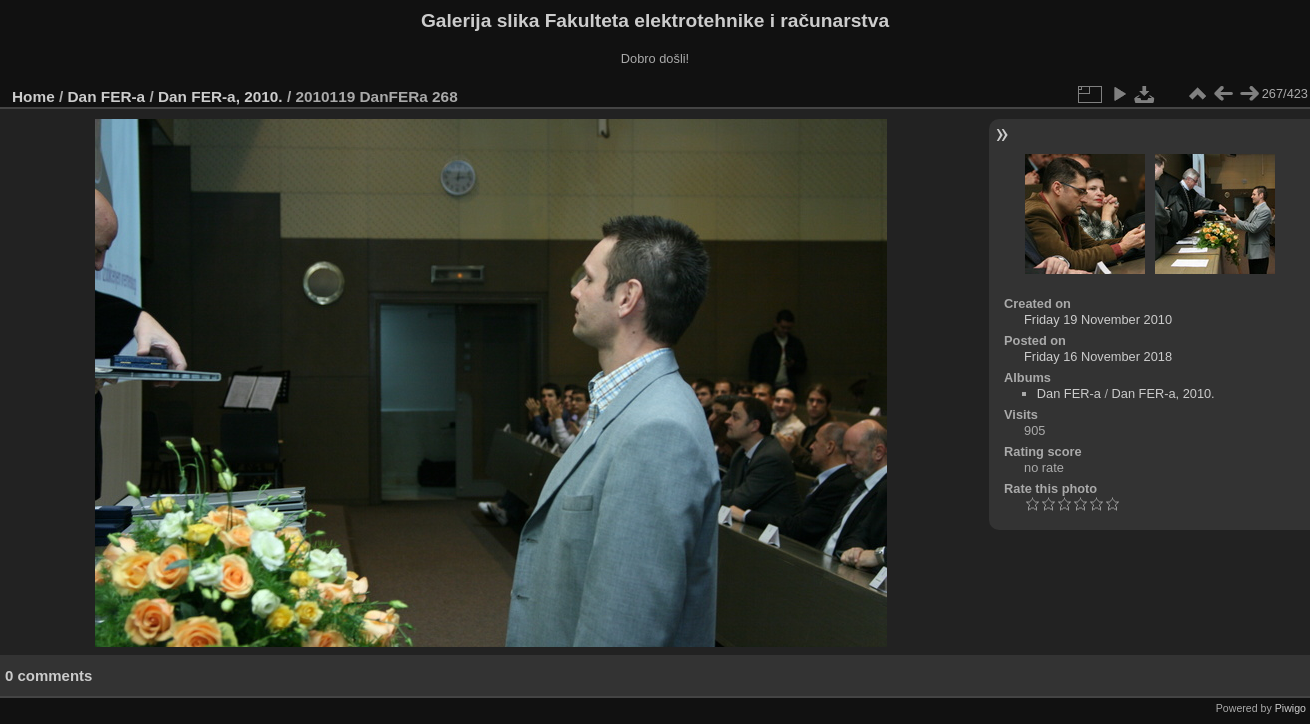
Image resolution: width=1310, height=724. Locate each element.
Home (33, 96)
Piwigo (1290, 708)
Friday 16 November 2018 (1098, 356)
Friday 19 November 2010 (1098, 319)
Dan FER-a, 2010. (220, 96)
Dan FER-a (107, 96)
